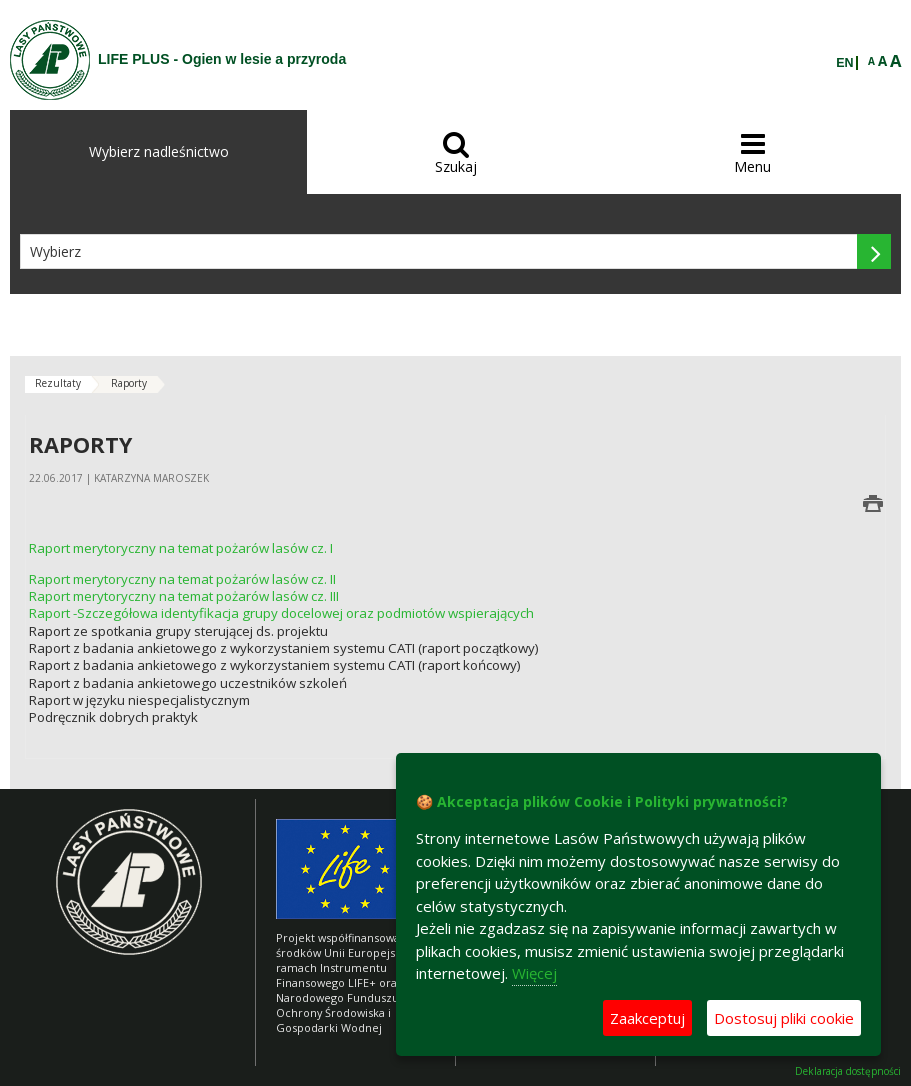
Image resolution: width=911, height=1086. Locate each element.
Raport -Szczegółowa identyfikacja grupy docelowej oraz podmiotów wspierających (281, 613)
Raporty (129, 383)
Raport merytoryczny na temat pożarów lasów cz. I (181, 548)
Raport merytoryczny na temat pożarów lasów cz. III (184, 596)
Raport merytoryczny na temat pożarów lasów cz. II (182, 579)
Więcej (534, 973)
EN (844, 63)
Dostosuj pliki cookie (784, 1018)
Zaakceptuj (647, 1018)
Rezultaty (58, 383)
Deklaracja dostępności (848, 1071)
